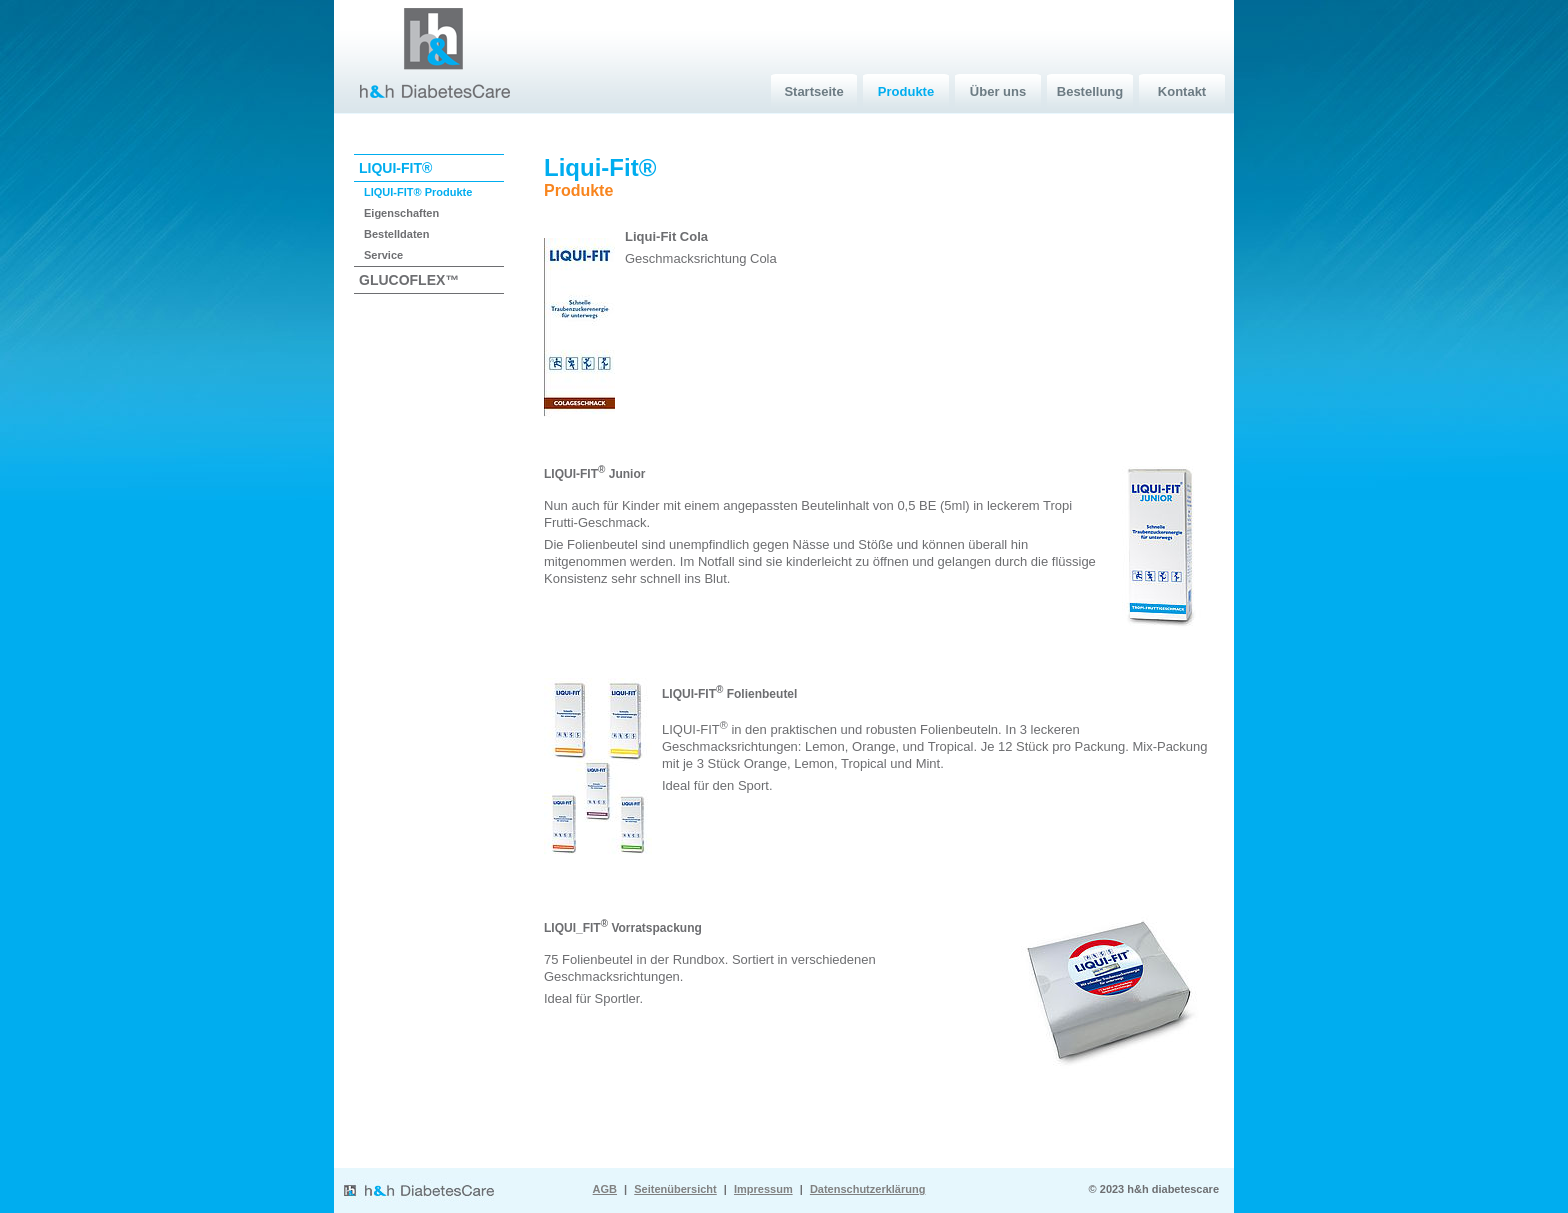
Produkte (906, 91)
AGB (605, 1189)
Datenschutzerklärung (868, 1189)
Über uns (998, 91)
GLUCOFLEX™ (409, 280)
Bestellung (1090, 91)
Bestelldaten (396, 234)
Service (383, 255)
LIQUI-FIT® (395, 168)
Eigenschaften (401, 213)
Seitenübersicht (675, 1189)
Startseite (813, 91)
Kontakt (1182, 91)
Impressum (763, 1189)
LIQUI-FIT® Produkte (418, 192)
